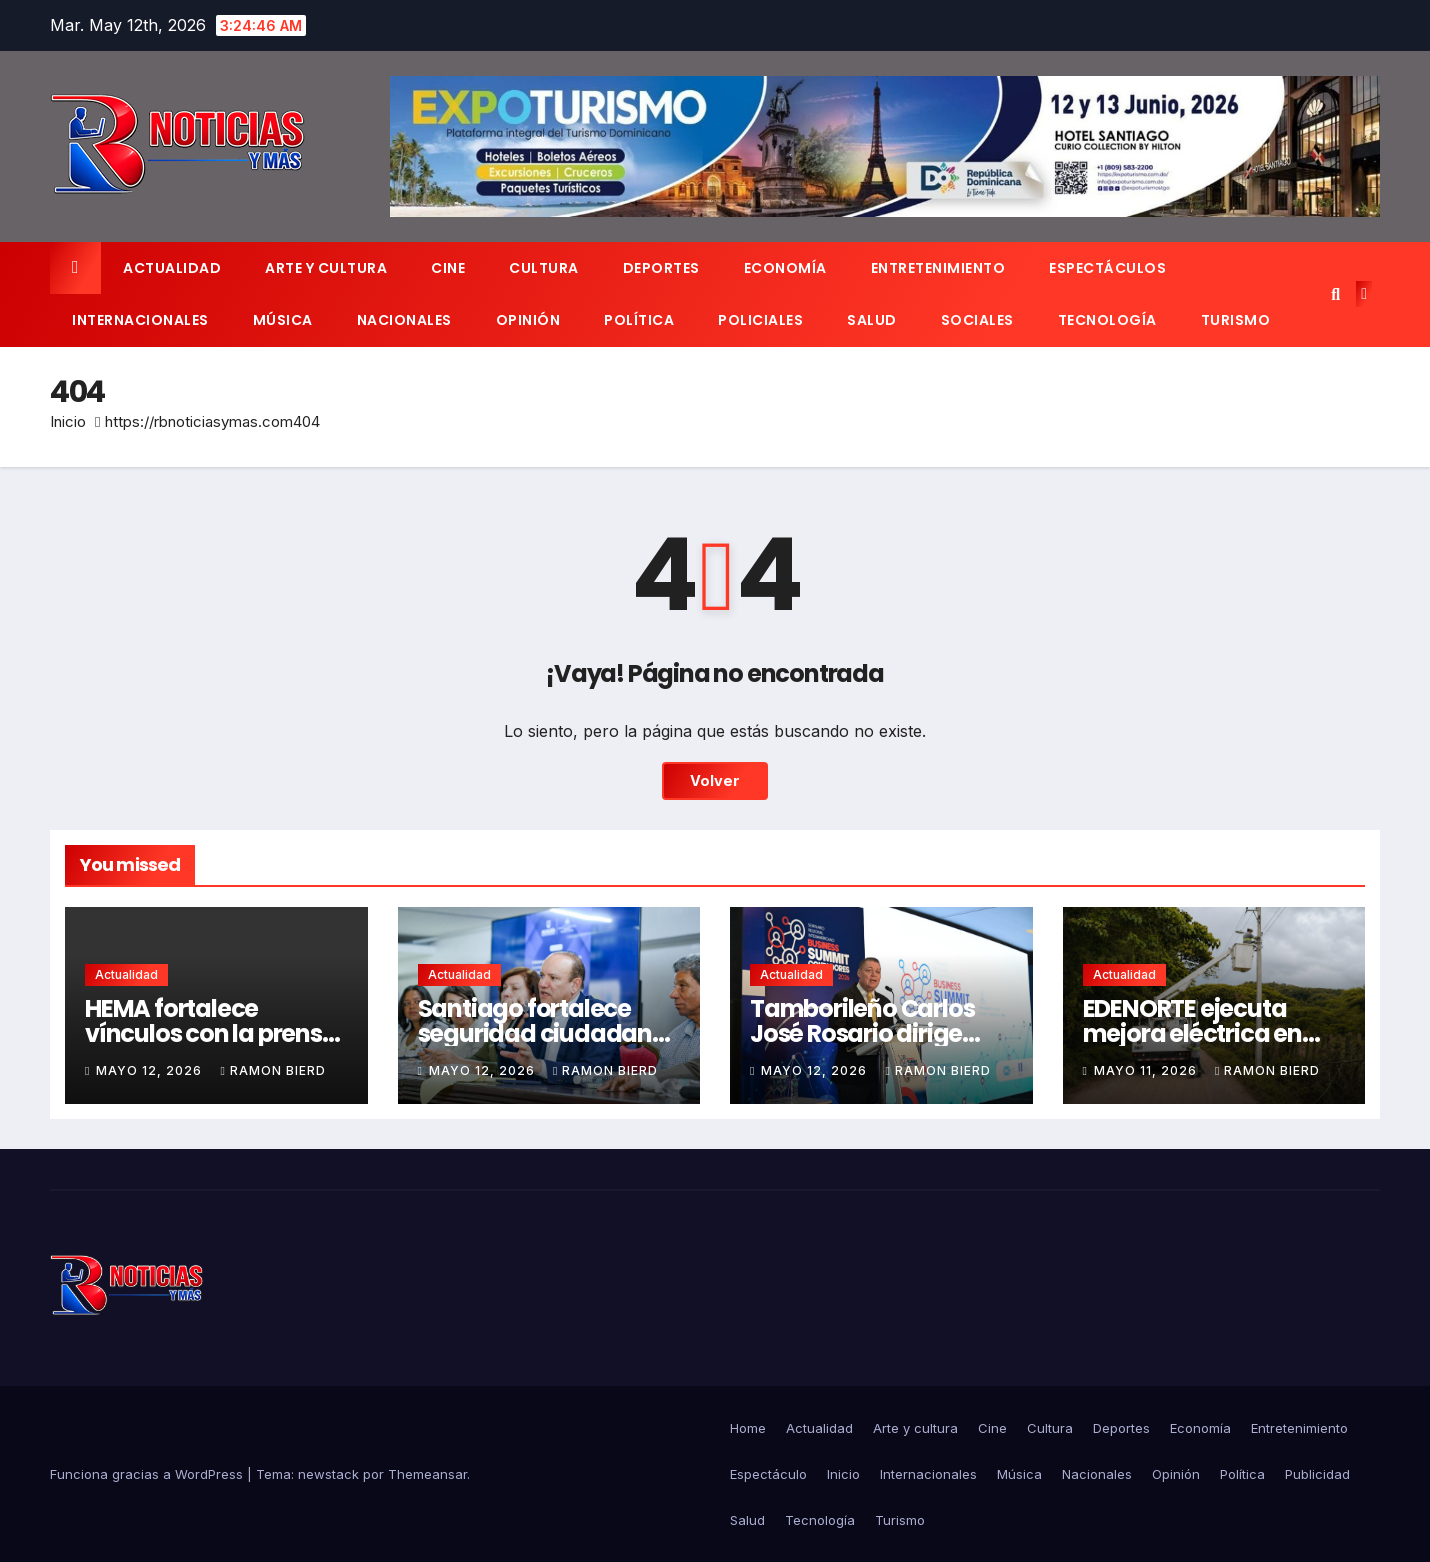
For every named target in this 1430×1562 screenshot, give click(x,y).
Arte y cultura (326, 268)
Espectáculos (1107, 268)
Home (748, 1428)
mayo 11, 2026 (1147, 1070)
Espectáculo (768, 1474)
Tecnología (1107, 320)
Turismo (1236, 320)
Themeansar (427, 1474)
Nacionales (404, 320)
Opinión (528, 320)
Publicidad (1317, 1474)
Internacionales (140, 320)
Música (283, 320)
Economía (785, 268)
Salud (872, 320)
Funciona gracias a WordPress (148, 1474)
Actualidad (172, 268)
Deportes (661, 268)
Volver (715, 781)
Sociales (977, 320)
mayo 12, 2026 (151, 1070)
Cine (448, 268)
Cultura (544, 268)
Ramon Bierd (272, 1070)
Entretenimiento (938, 268)
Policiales (760, 320)
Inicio (68, 421)
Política (639, 320)
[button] (1335, 294)
